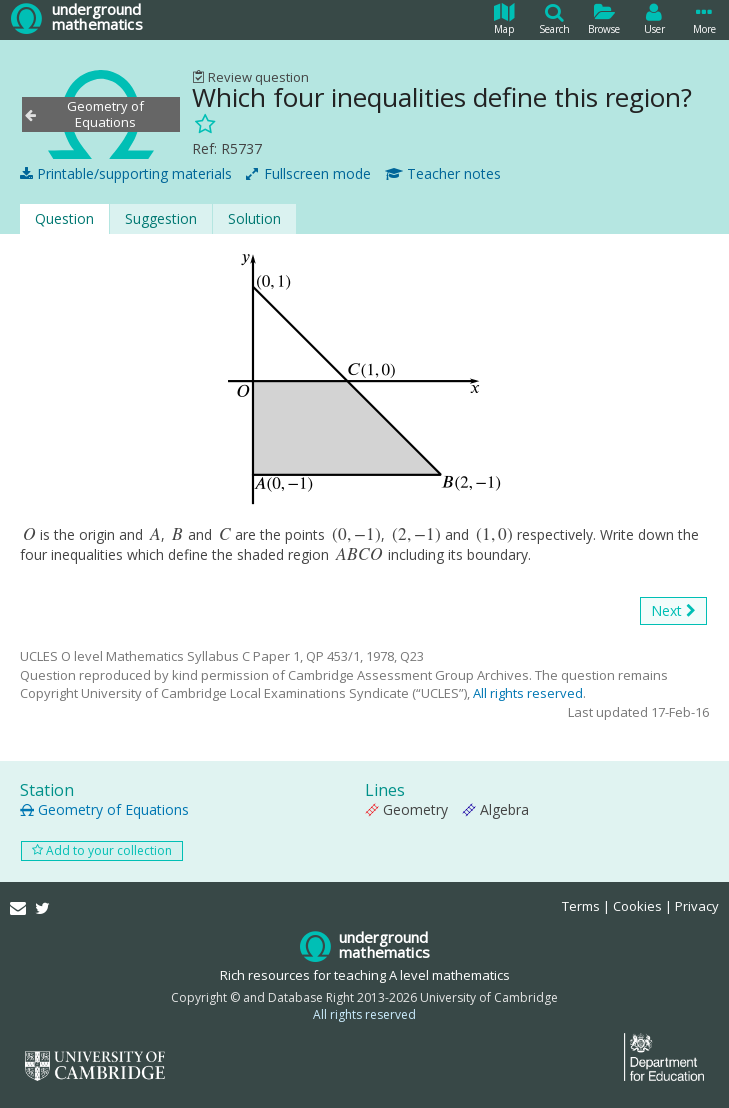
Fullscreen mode (308, 174)
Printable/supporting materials (126, 174)
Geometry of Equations (104, 809)
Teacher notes (443, 174)
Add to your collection (102, 850)
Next (673, 611)
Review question (250, 77)
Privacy (697, 906)
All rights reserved (528, 693)
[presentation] (29, 534)
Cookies (637, 906)
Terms (581, 906)
